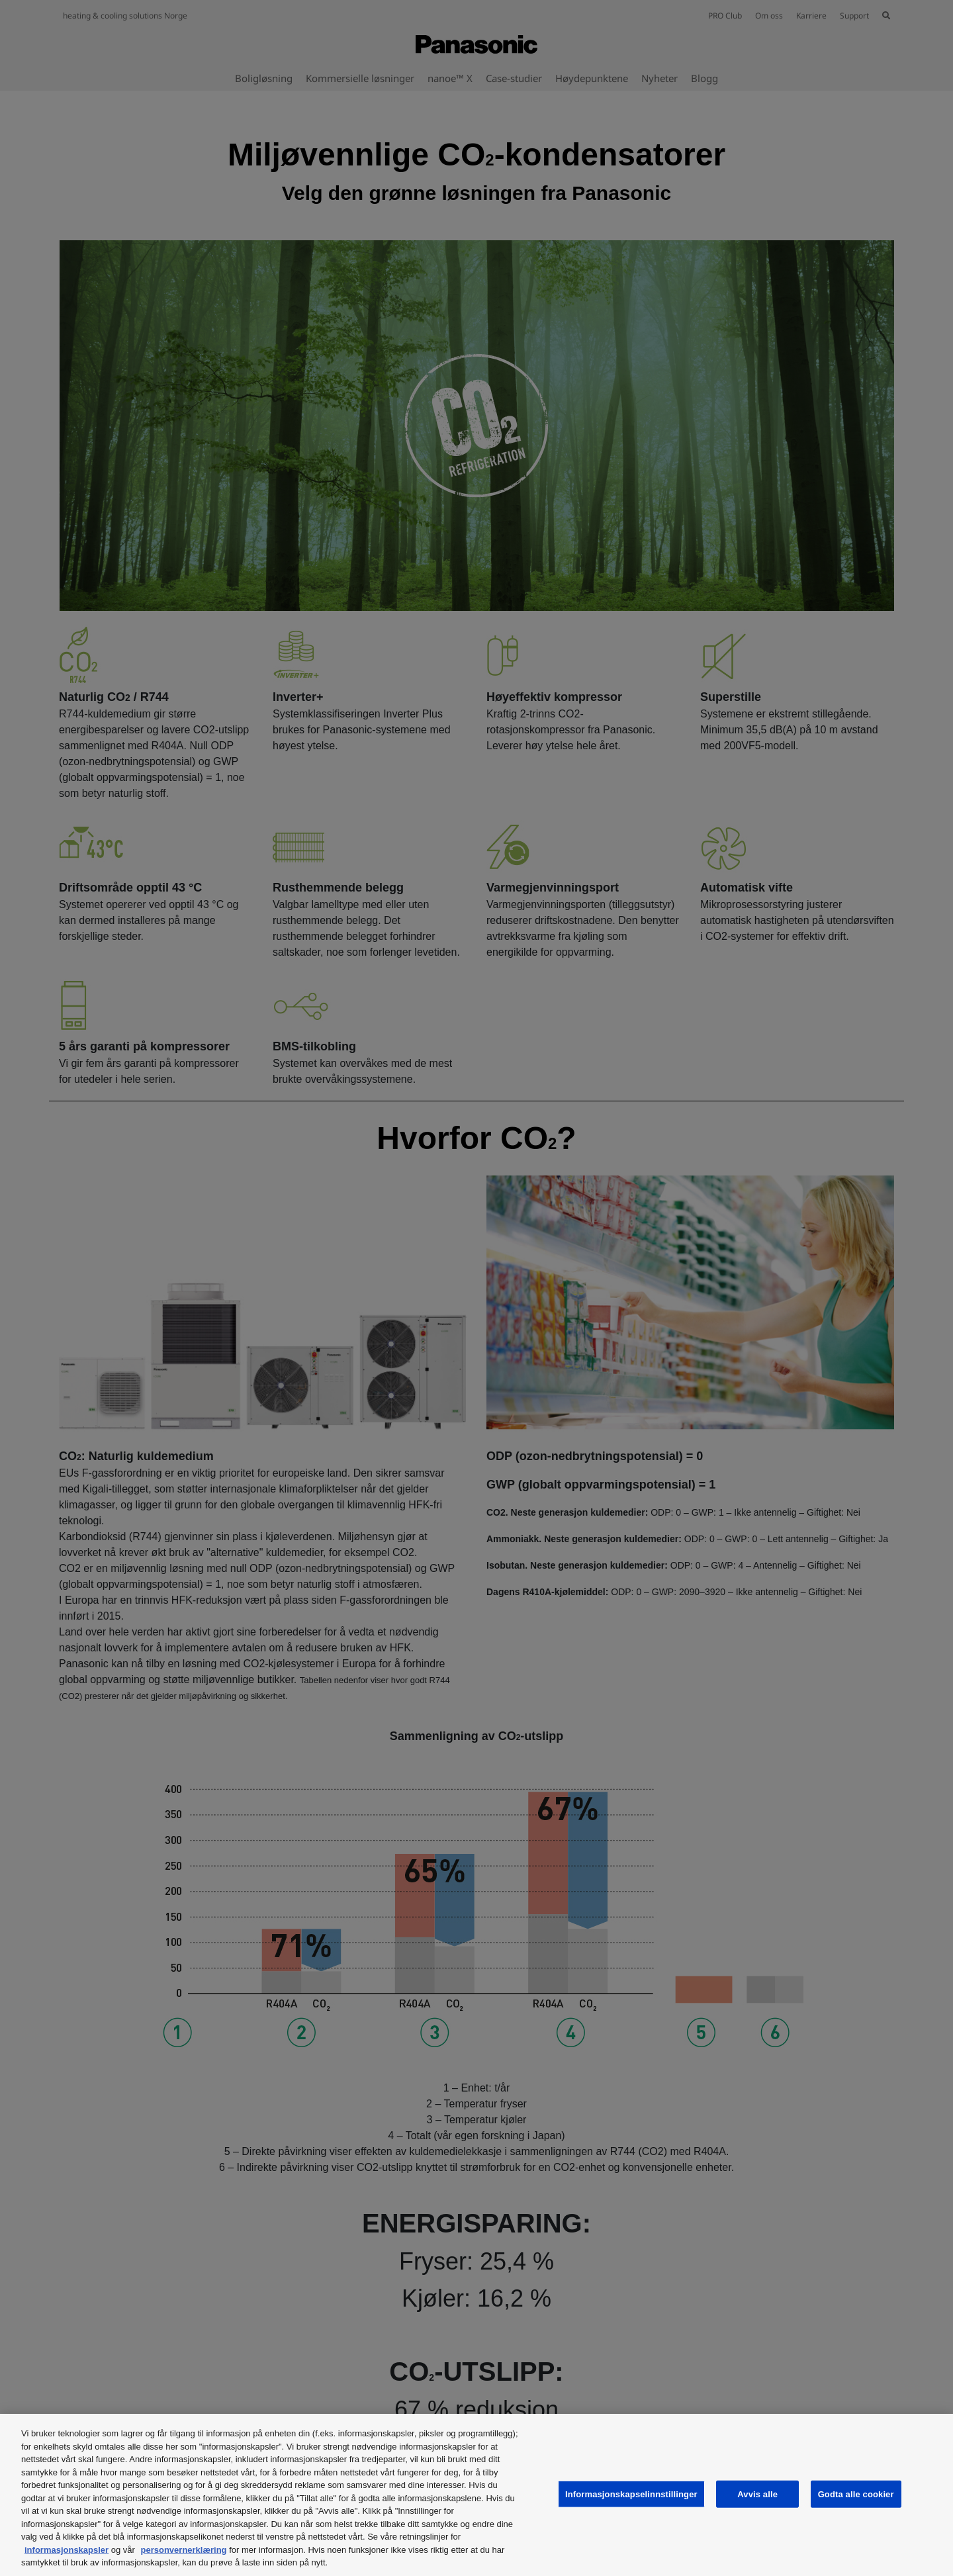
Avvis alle (757, 2494)
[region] (476, 2495)
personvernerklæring (184, 2550)
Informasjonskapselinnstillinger (631, 2494)
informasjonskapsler (66, 2550)
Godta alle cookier (856, 2494)
